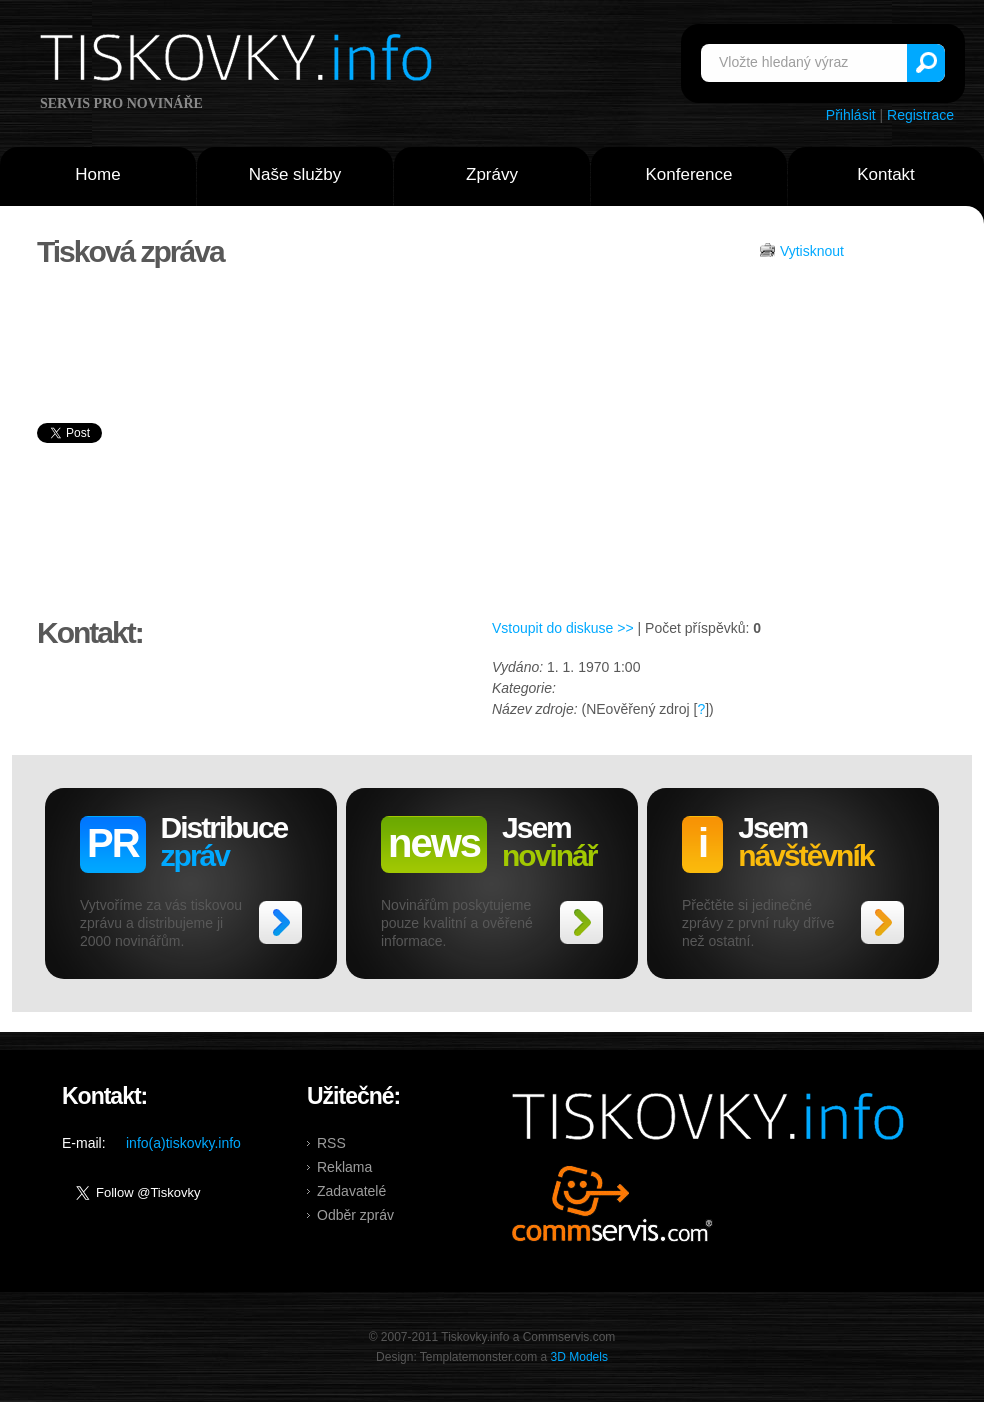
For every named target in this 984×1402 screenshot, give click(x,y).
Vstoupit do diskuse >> (563, 628)
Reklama (344, 1167)
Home (97, 174)
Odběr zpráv (355, 1215)
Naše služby (295, 174)
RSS (331, 1143)
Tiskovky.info (240, 61)
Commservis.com (612, 1203)
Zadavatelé (351, 1191)
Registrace (920, 115)
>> (280, 922)
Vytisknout (812, 251)
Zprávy (492, 174)
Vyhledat (926, 63)
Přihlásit (851, 115)
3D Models (579, 1357)
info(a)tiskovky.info (183, 1143)
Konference (689, 174)
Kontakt (886, 174)
